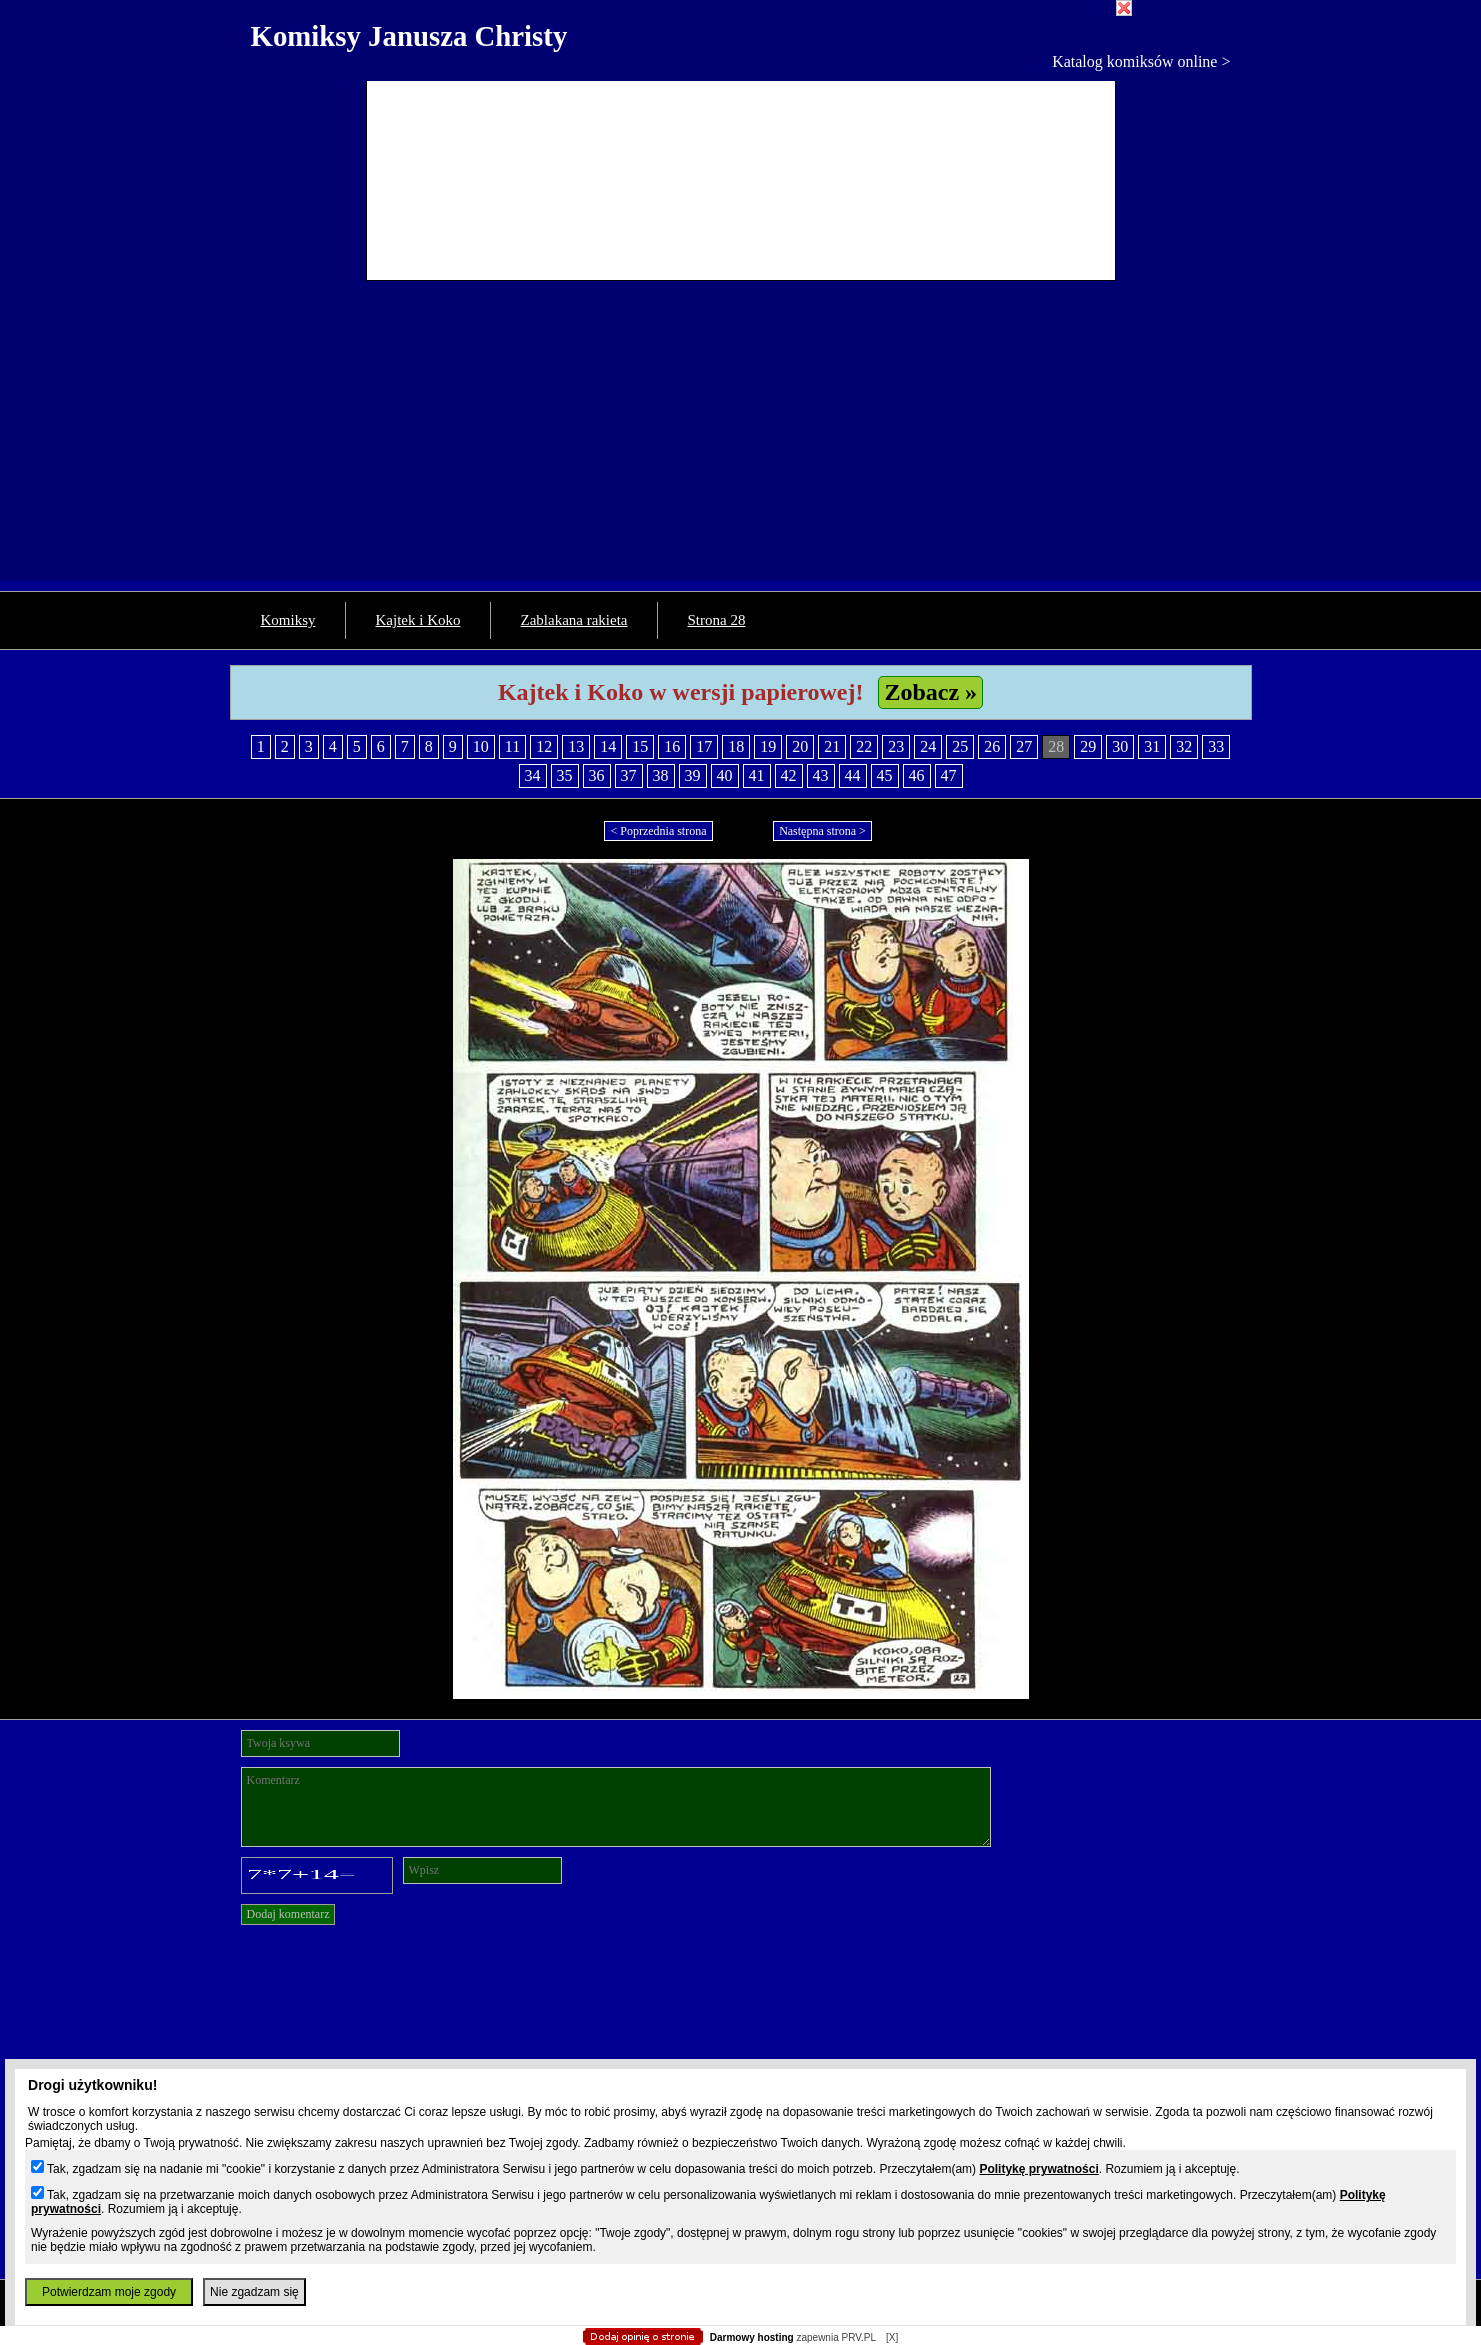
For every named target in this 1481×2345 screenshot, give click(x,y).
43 (821, 775)
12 (544, 746)
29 (1088, 746)
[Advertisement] (741, 441)
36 (597, 775)
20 (800, 746)
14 (608, 746)
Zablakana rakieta (574, 620)
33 (1216, 746)
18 (736, 746)
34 (533, 775)
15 (640, 746)
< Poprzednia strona (658, 831)
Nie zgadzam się (254, 2292)
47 (949, 775)
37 (629, 775)
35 (565, 775)
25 (960, 746)
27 (1024, 746)
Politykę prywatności (1038, 2169)
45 (885, 775)
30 (1120, 746)
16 (672, 746)
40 (725, 775)
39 (693, 775)
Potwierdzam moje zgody (109, 2292)
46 (917, 775)
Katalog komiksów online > (1141, 61)
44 (853, 775)
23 (896, 746)
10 (481, 746)
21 (832, 746)
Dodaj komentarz (288, 1914)
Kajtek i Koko (418, 620)
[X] (892, 2337)
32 (1184, 746)
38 (661, 775)
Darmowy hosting (752, 2337)
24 (928, 746)
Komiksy (288, 620)
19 (768, 746)
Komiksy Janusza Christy (409, 36)
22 (864, 746)
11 (512, 746)
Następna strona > (822, 831)
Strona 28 (717, 620)
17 (704, 746)
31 (1152, 746)
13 (576, 746)
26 (992, 746)
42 (789, 775)
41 (757, 775)
